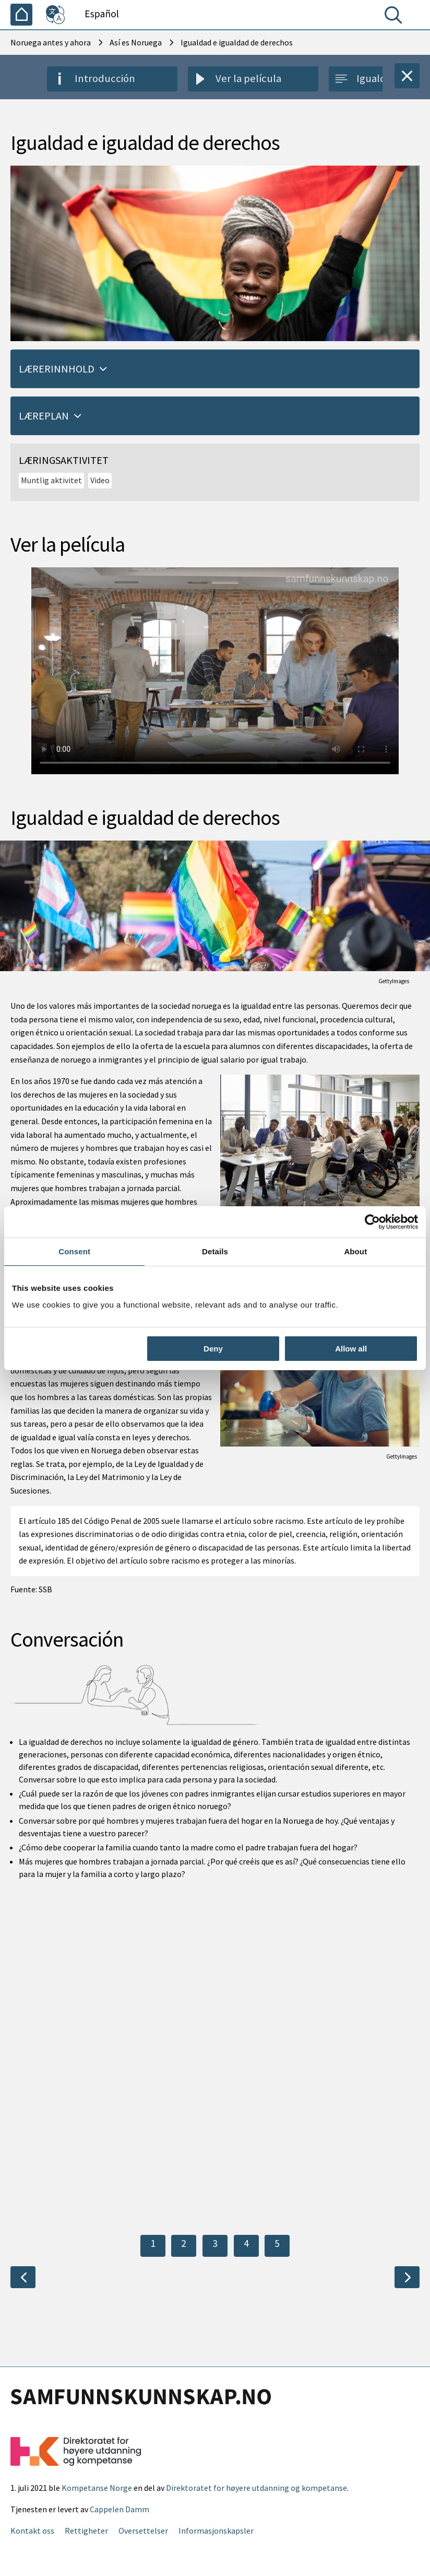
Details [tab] (215, 1251)
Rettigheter (86, 2530)
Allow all (351, 1348)
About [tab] (355, 1251)
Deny (213, 1348)
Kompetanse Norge (97, 2487)
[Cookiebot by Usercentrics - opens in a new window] (372, 1222)
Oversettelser (143, 2530)
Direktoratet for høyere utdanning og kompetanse (256, 2487)
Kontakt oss (32, 2530)
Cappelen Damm (119, 2509)
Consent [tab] (74, 1251)
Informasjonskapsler (216, 2530)
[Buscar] (396, 17)
